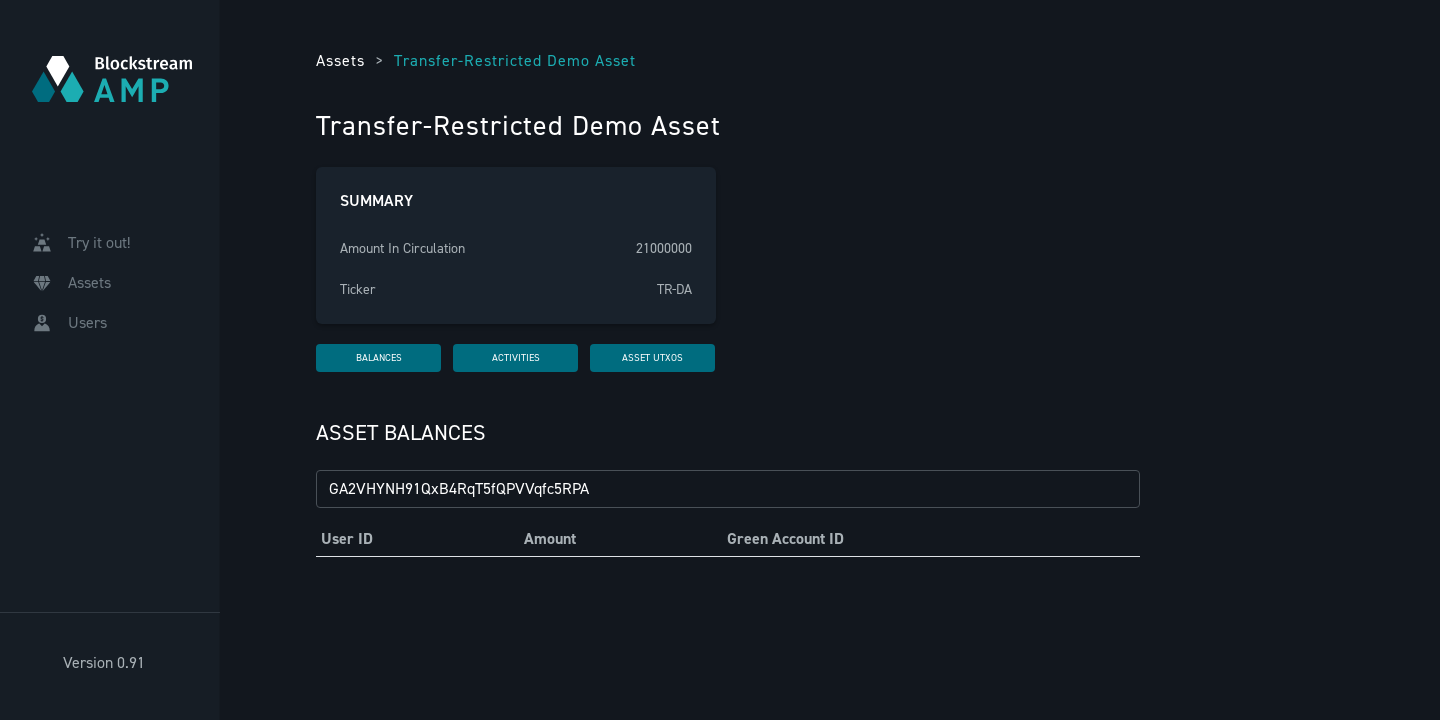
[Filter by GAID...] (728, 489)
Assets (340, 60)
